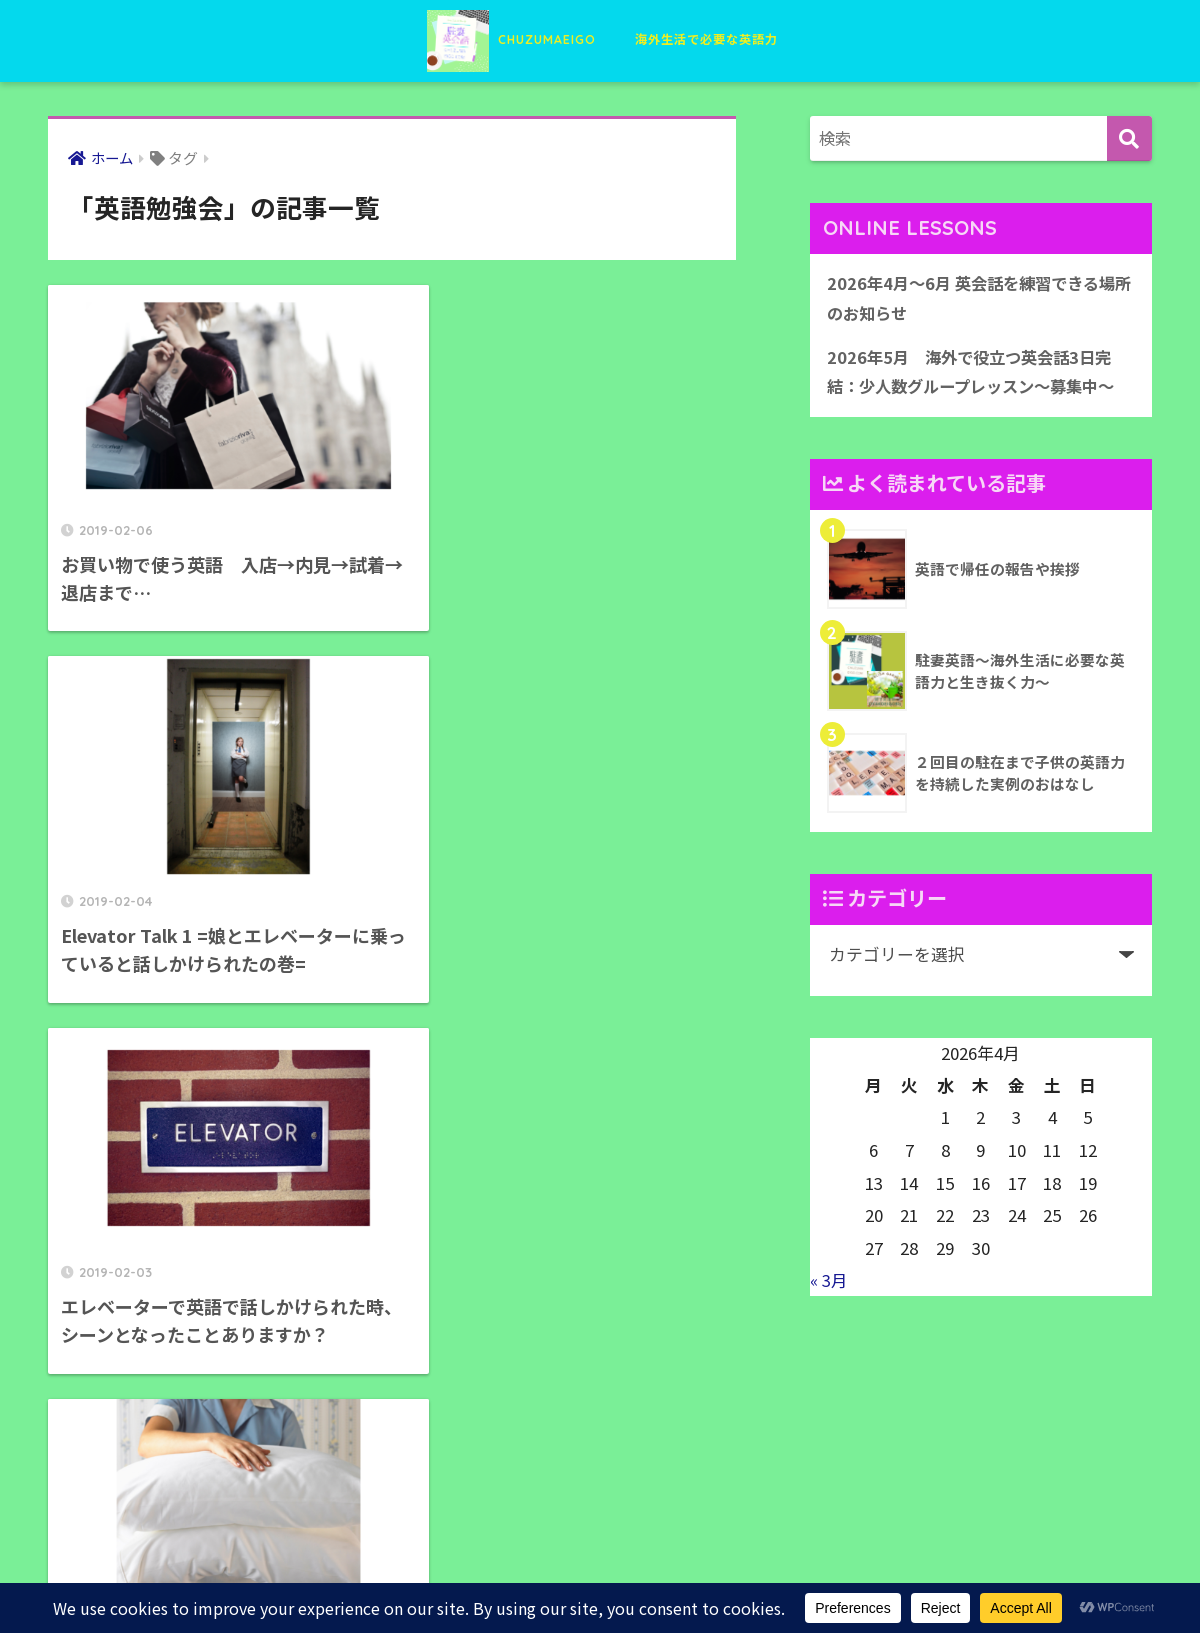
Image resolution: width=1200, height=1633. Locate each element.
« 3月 (829, 1284)
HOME (600, 1548)
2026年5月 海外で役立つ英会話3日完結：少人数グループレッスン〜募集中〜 (979, 374)
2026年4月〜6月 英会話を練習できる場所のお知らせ (978, 299)
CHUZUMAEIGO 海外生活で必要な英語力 (600, 38)
